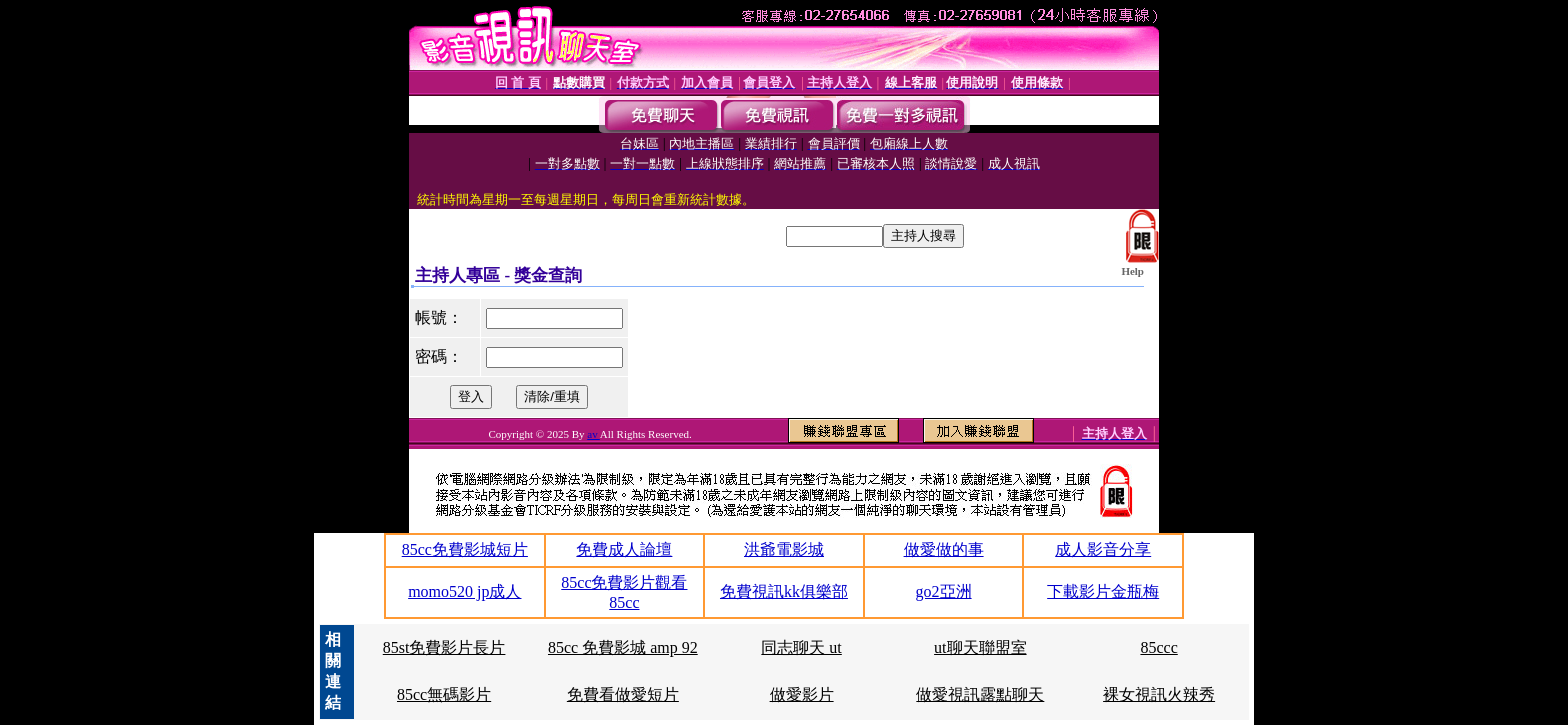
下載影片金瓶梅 (1103, 591)
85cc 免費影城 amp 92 (623, 647)
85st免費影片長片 (444, 647)
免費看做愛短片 (623, 694)
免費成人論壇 (624, 549)
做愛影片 (802, 694)
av (593, 434)
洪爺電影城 (784, 549)
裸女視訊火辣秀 (1159, 694)
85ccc (1158, 647)
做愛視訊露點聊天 (980, 694)
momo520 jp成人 (464, 591)
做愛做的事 (944, 549)
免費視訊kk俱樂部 (784, 591)
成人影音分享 (1103, 549)
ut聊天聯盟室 (980, 647)
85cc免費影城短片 (465, 549)
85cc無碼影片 (444, 694)
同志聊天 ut (801, 647)
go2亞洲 (944, 591)
